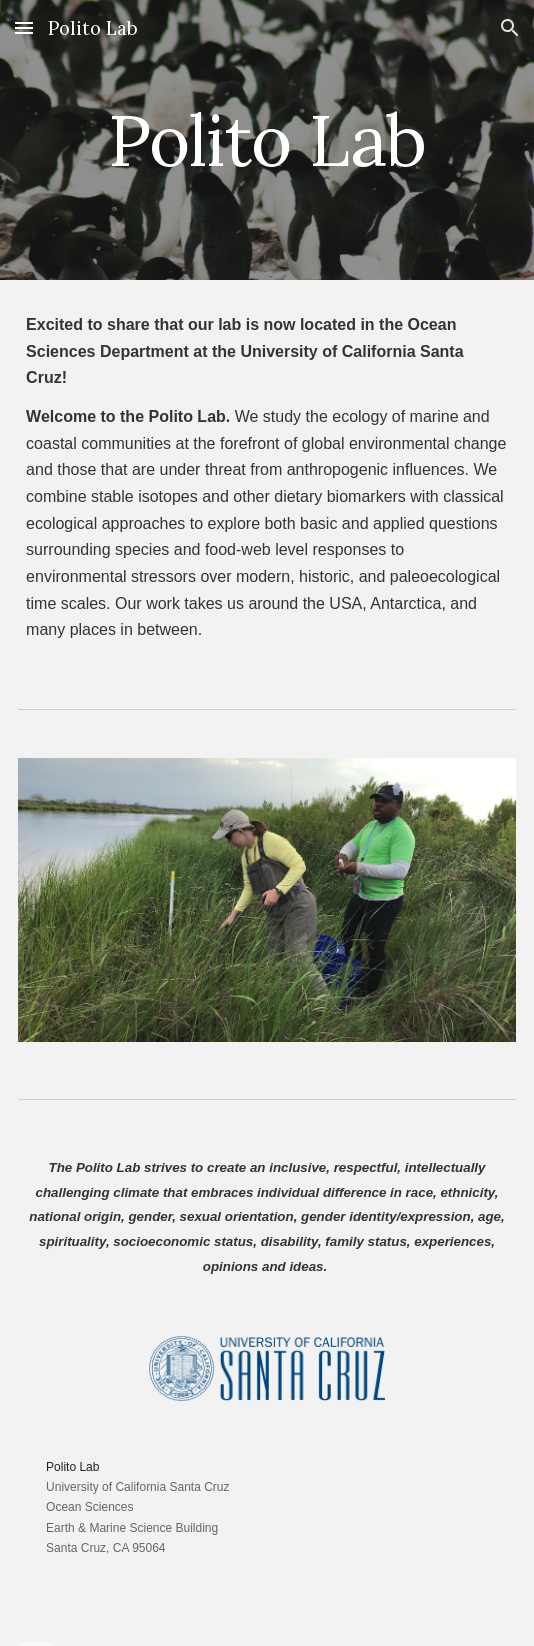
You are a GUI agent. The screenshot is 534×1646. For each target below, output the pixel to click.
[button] (24, 27)
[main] (267, 140)
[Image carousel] (267, 900)
